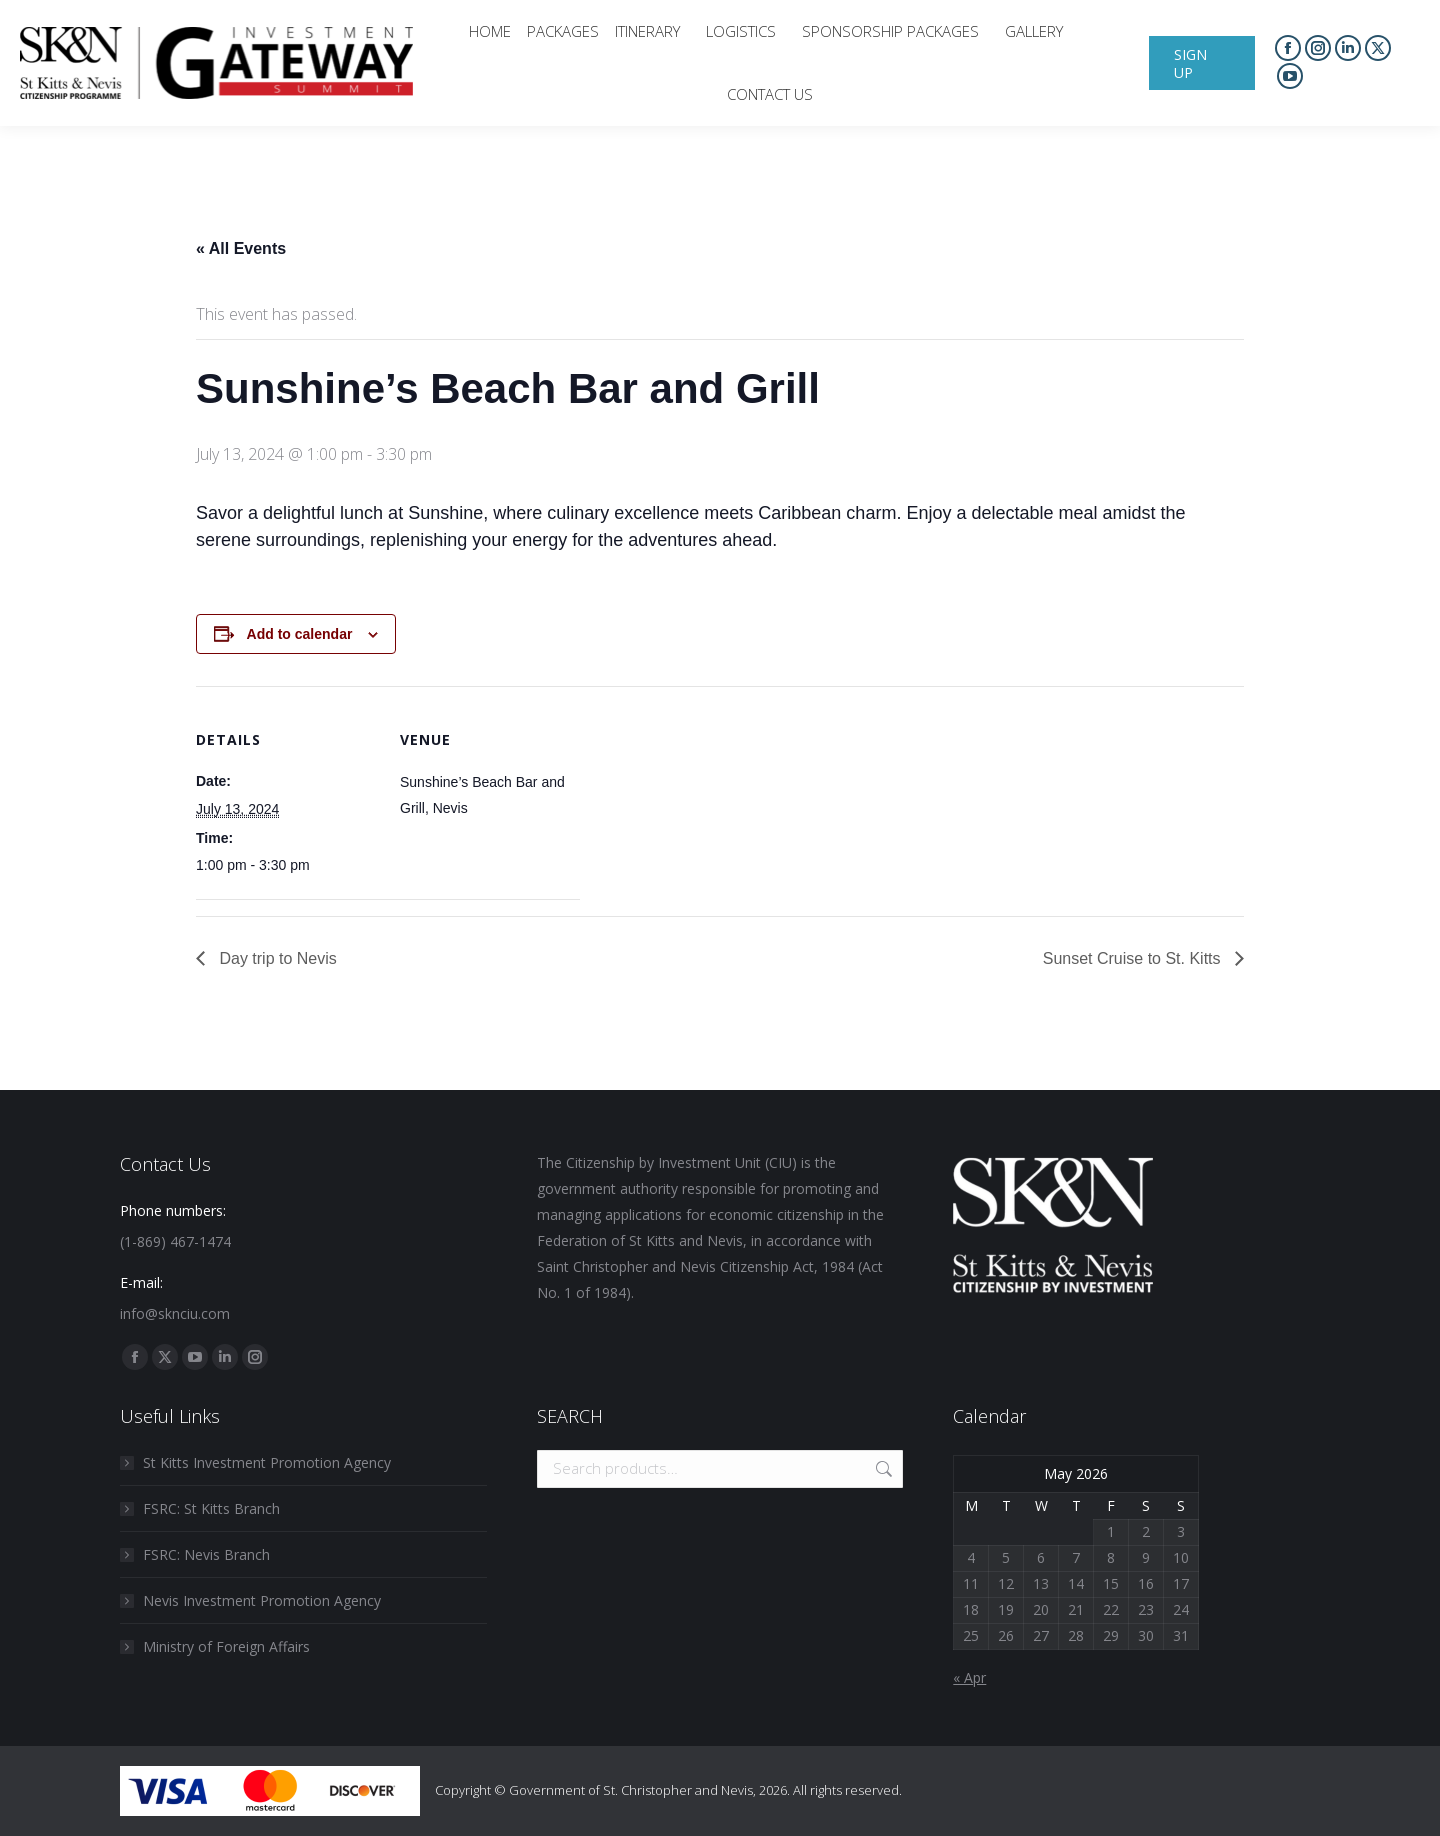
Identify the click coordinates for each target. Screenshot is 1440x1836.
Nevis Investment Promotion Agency (262, 1600)
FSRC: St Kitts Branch (211, 1508)
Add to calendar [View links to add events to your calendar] (300, 634)
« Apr (969, 1677)
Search (882, 1469)
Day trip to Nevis (276, 958)
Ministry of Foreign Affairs (226, 1646)
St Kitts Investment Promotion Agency (267, 1462)
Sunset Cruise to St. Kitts (1134, 958)
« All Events (241, 248)
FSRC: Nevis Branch (206, 1554)
